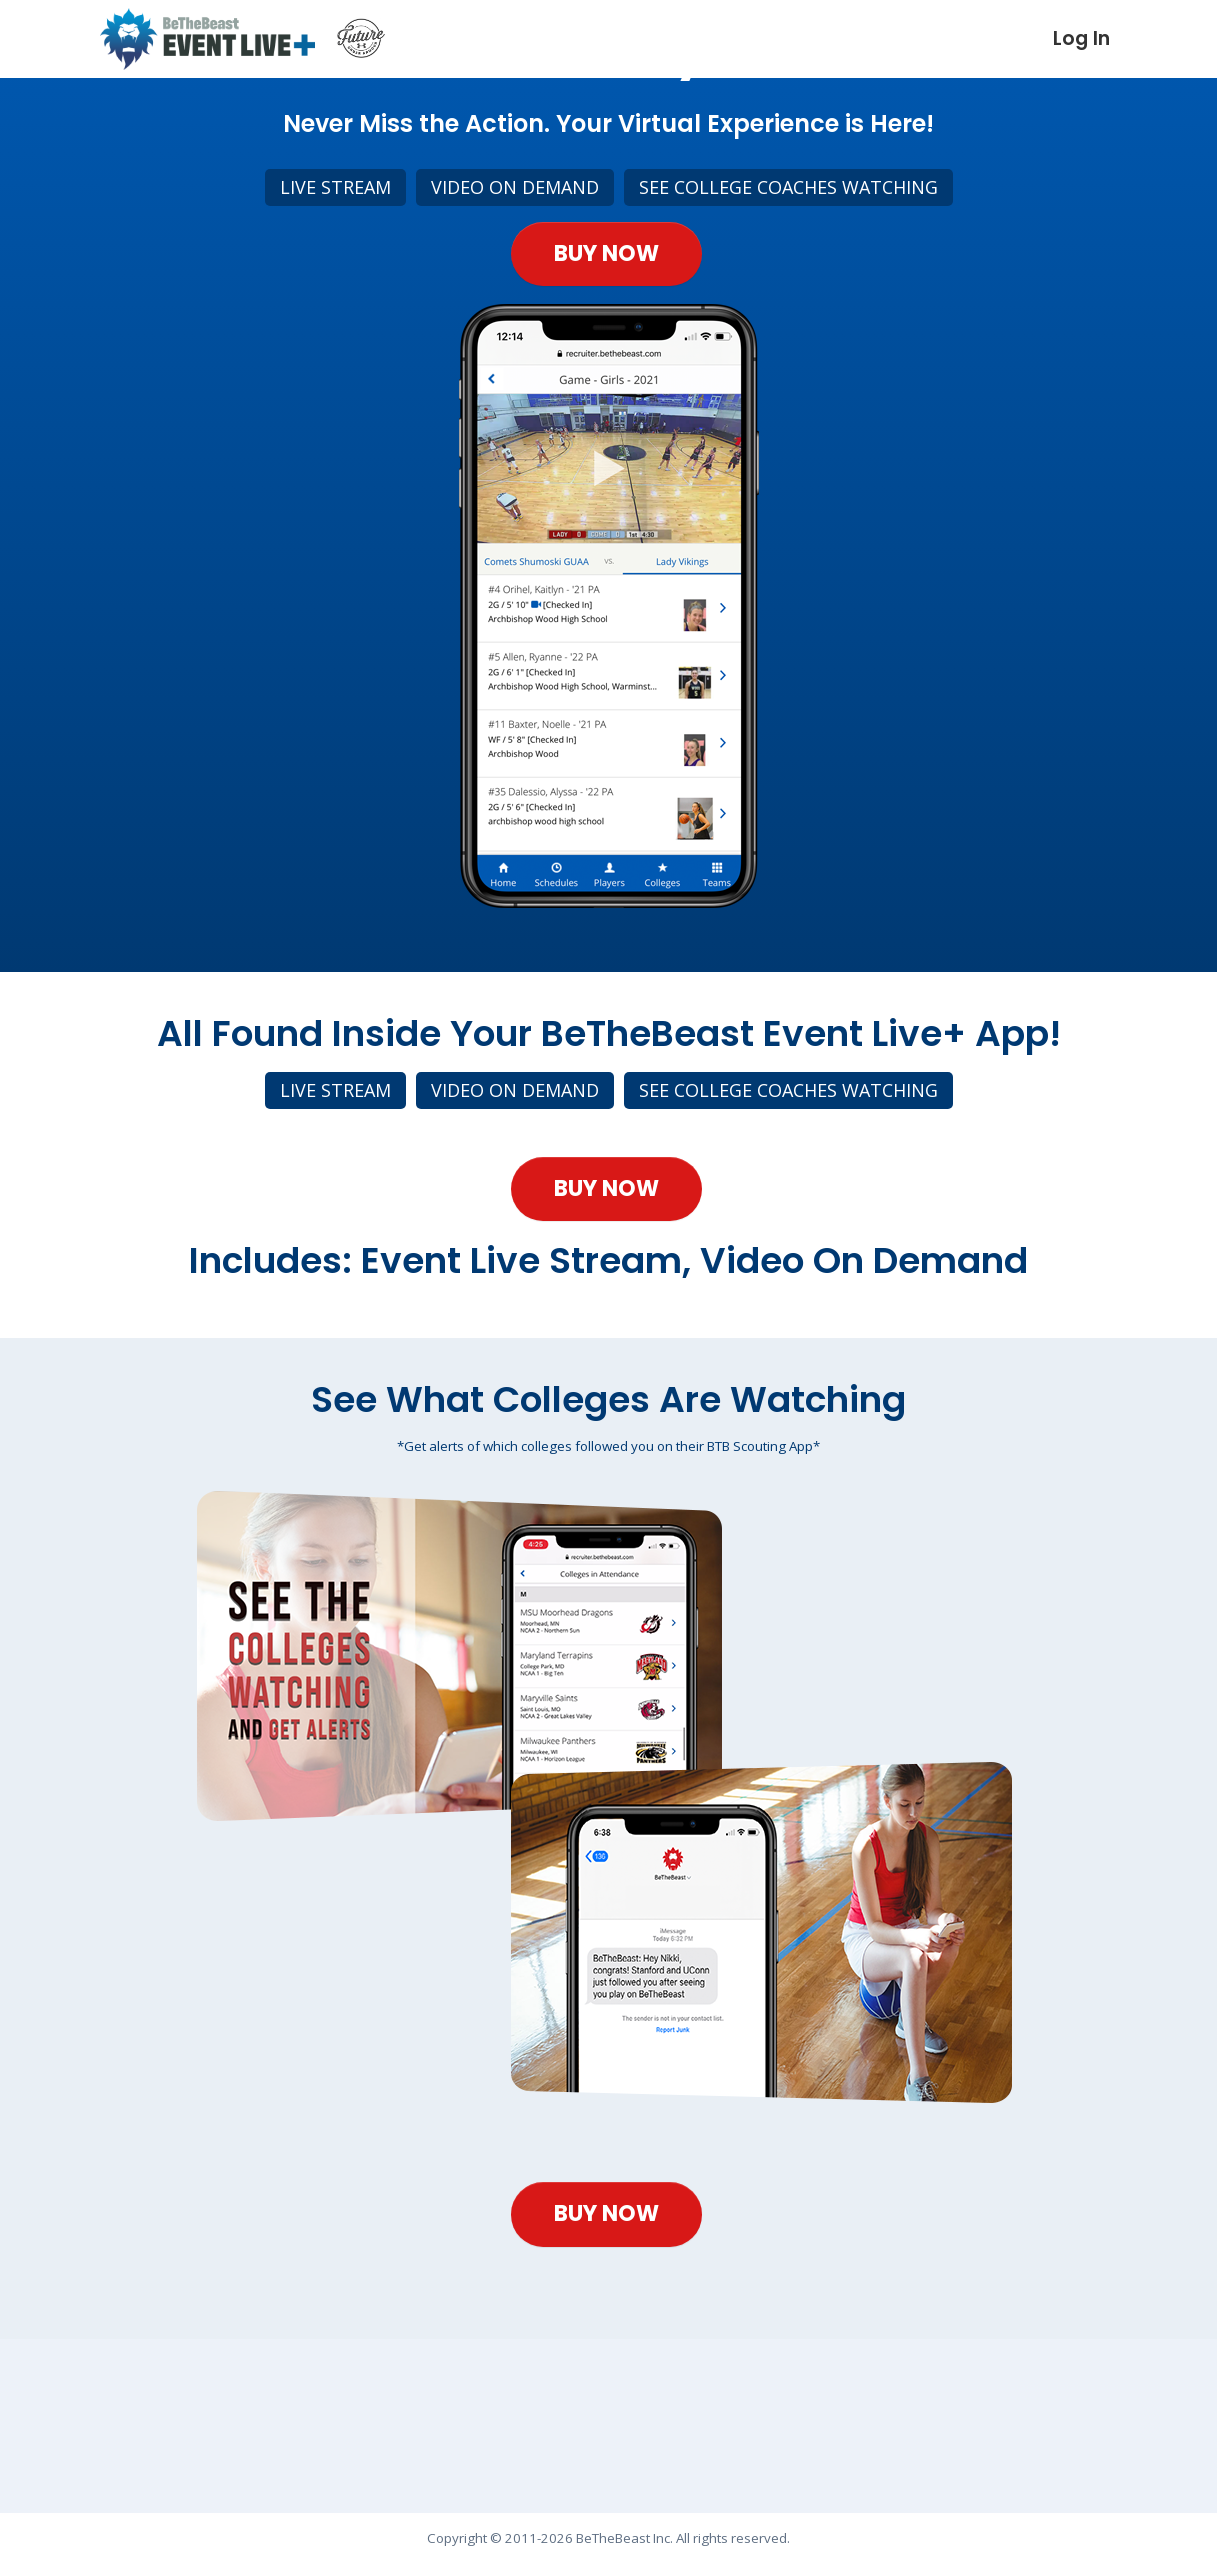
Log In (1081, 38)
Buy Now (606, 281)
